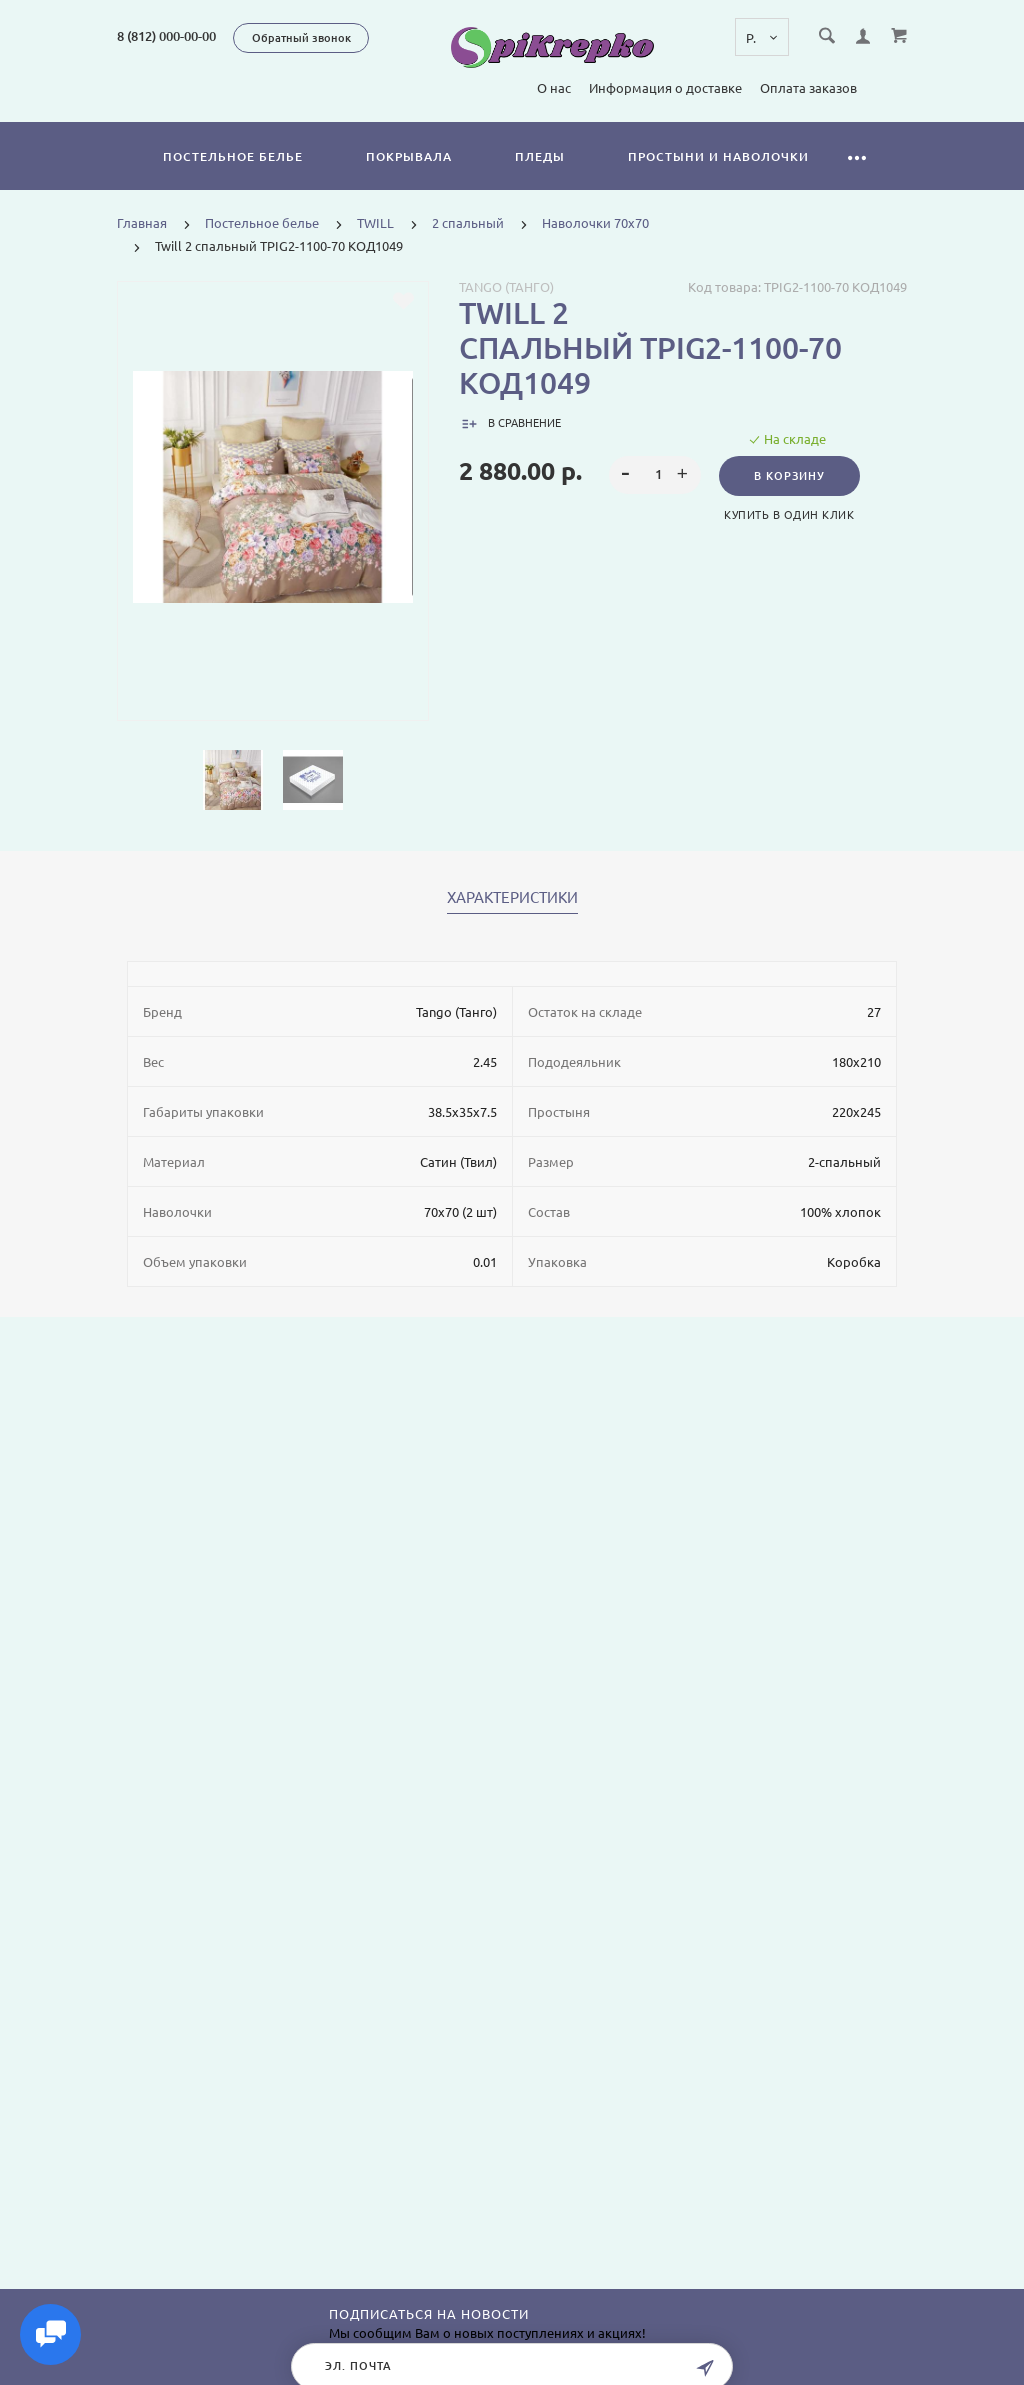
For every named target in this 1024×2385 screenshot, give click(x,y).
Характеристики (512, 898)
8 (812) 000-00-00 (166, 36)
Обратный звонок (301, 38)
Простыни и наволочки (718, 156)
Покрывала (409, 156)
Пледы (540, 156)
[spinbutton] (654, 475)
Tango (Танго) (506, 287)
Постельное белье (233, 156)
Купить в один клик (789, 515)
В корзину (789, 476)
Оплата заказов (808, 88)
